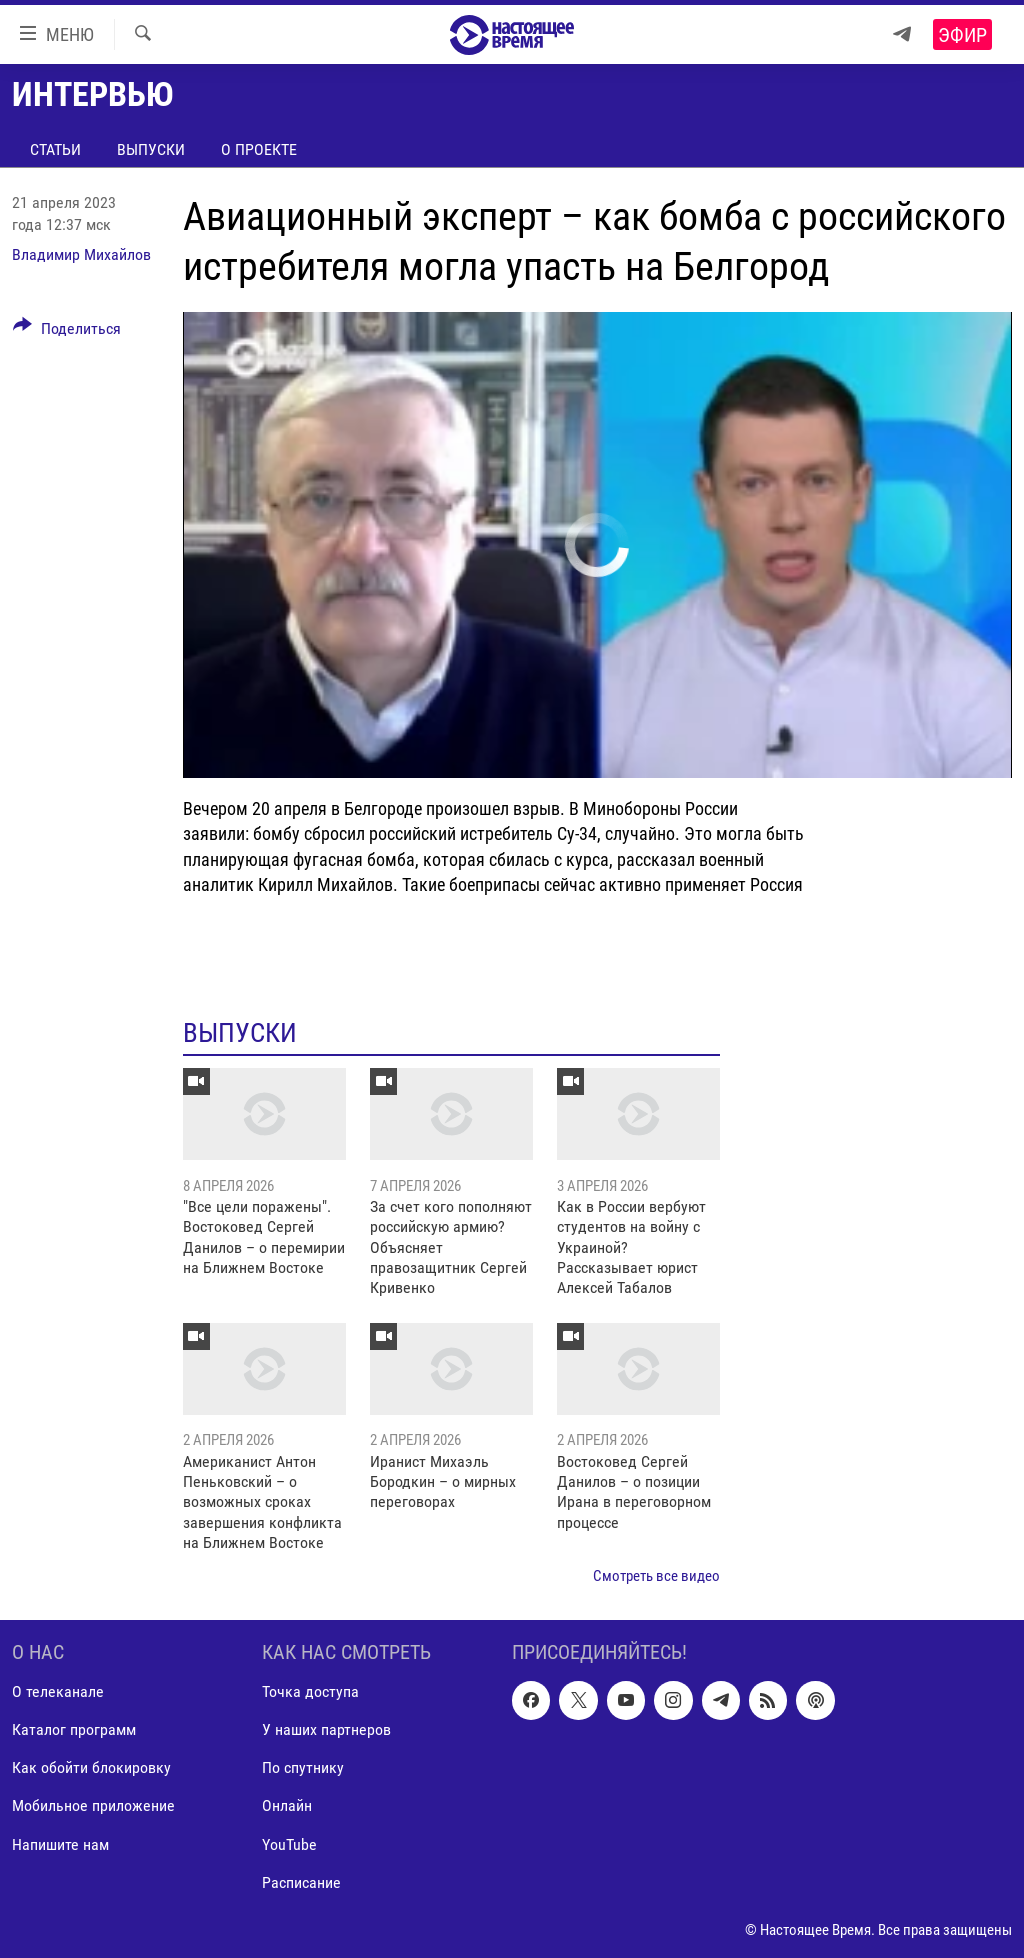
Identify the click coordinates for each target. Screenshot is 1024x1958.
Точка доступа (310, 1691)
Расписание (301, 1882)
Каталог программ (74, 1729)
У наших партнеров (326, 1729)
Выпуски (151, 149)
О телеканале (58, 1691)
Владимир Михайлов (81, 254)
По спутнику (303, 1767)
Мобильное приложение (93, 1806)
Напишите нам (60, 1844)
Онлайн (287, 1806)
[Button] (67, 332)
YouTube (289, 1844)
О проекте (259, 149)
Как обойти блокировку (91, 1767)
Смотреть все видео (656, 1576)
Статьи (55, 149)
